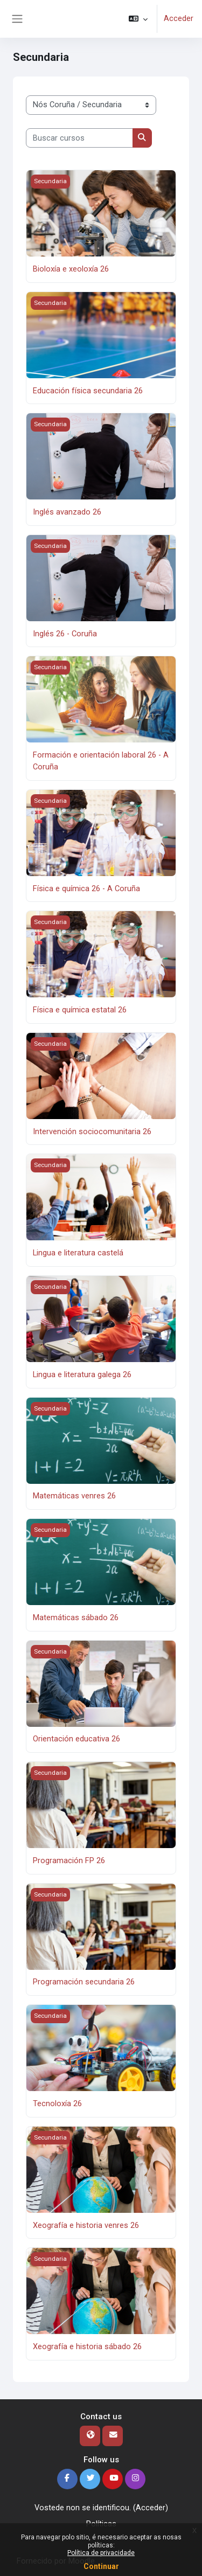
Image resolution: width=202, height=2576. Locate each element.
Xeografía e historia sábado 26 (87, 2346)
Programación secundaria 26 (84, 1982)
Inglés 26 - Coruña (65, 633)
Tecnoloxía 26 (57, 2103)
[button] (138, 19)
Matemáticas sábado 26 (76, 1617)
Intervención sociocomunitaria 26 (92, 1131)
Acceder (178, 18)
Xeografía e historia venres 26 (86, 2225)
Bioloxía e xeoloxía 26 (71, 269)
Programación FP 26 (69, 1860)
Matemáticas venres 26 (74, 1496)
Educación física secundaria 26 (88, 390)
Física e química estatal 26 (80, 1010)
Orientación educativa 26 (76, 1739)
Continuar (101, 2566)
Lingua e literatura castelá (78, 1253)
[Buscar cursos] (79, 138)
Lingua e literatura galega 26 (82, 1374)
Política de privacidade (101, 2553)
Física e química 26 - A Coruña (86, 888)
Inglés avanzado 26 (67, 512)
